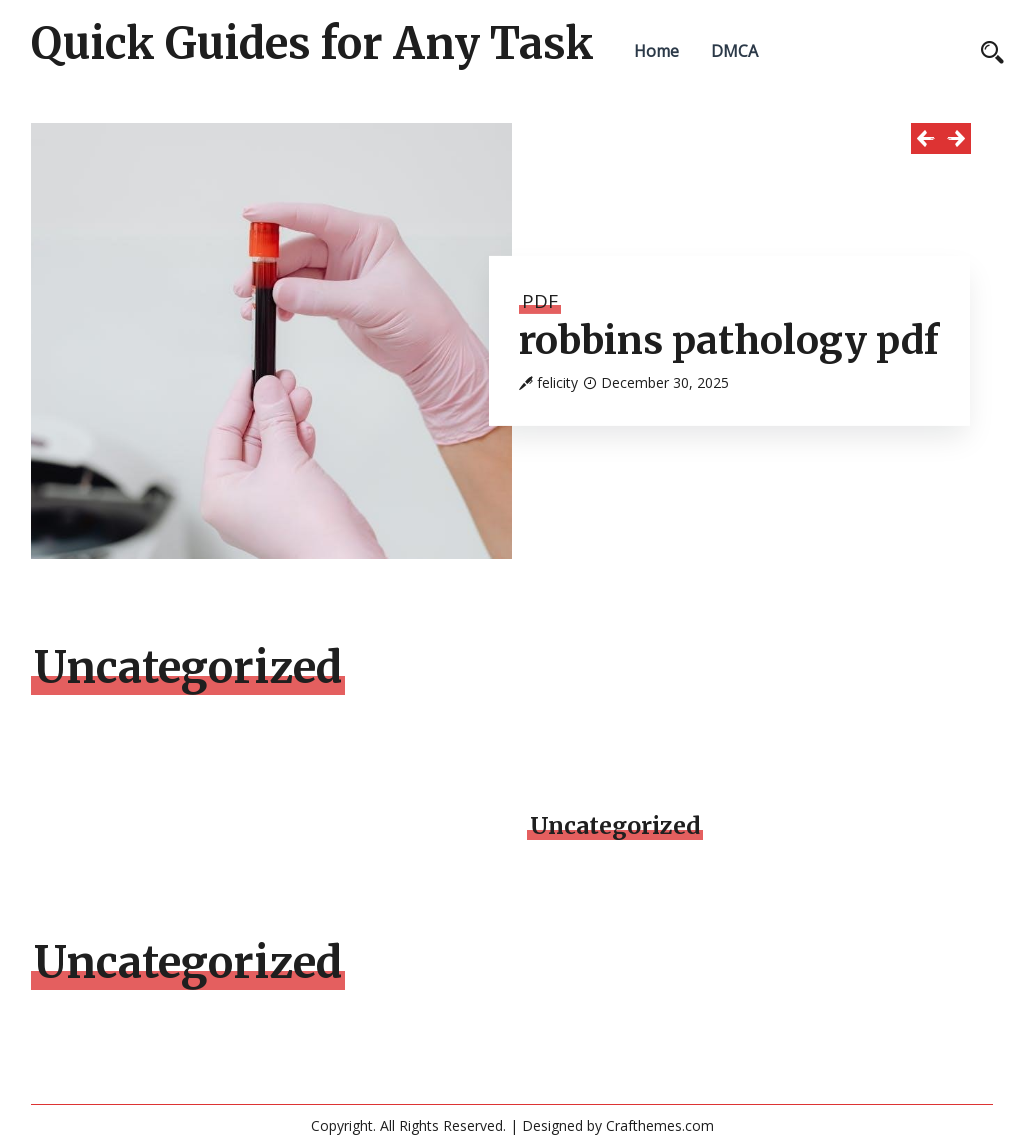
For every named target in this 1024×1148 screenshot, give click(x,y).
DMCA (734, 51)
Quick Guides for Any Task (312, 44)
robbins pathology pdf (729, 340)
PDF (540, 301)
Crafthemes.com (660, 1125)
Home (656, 51)
